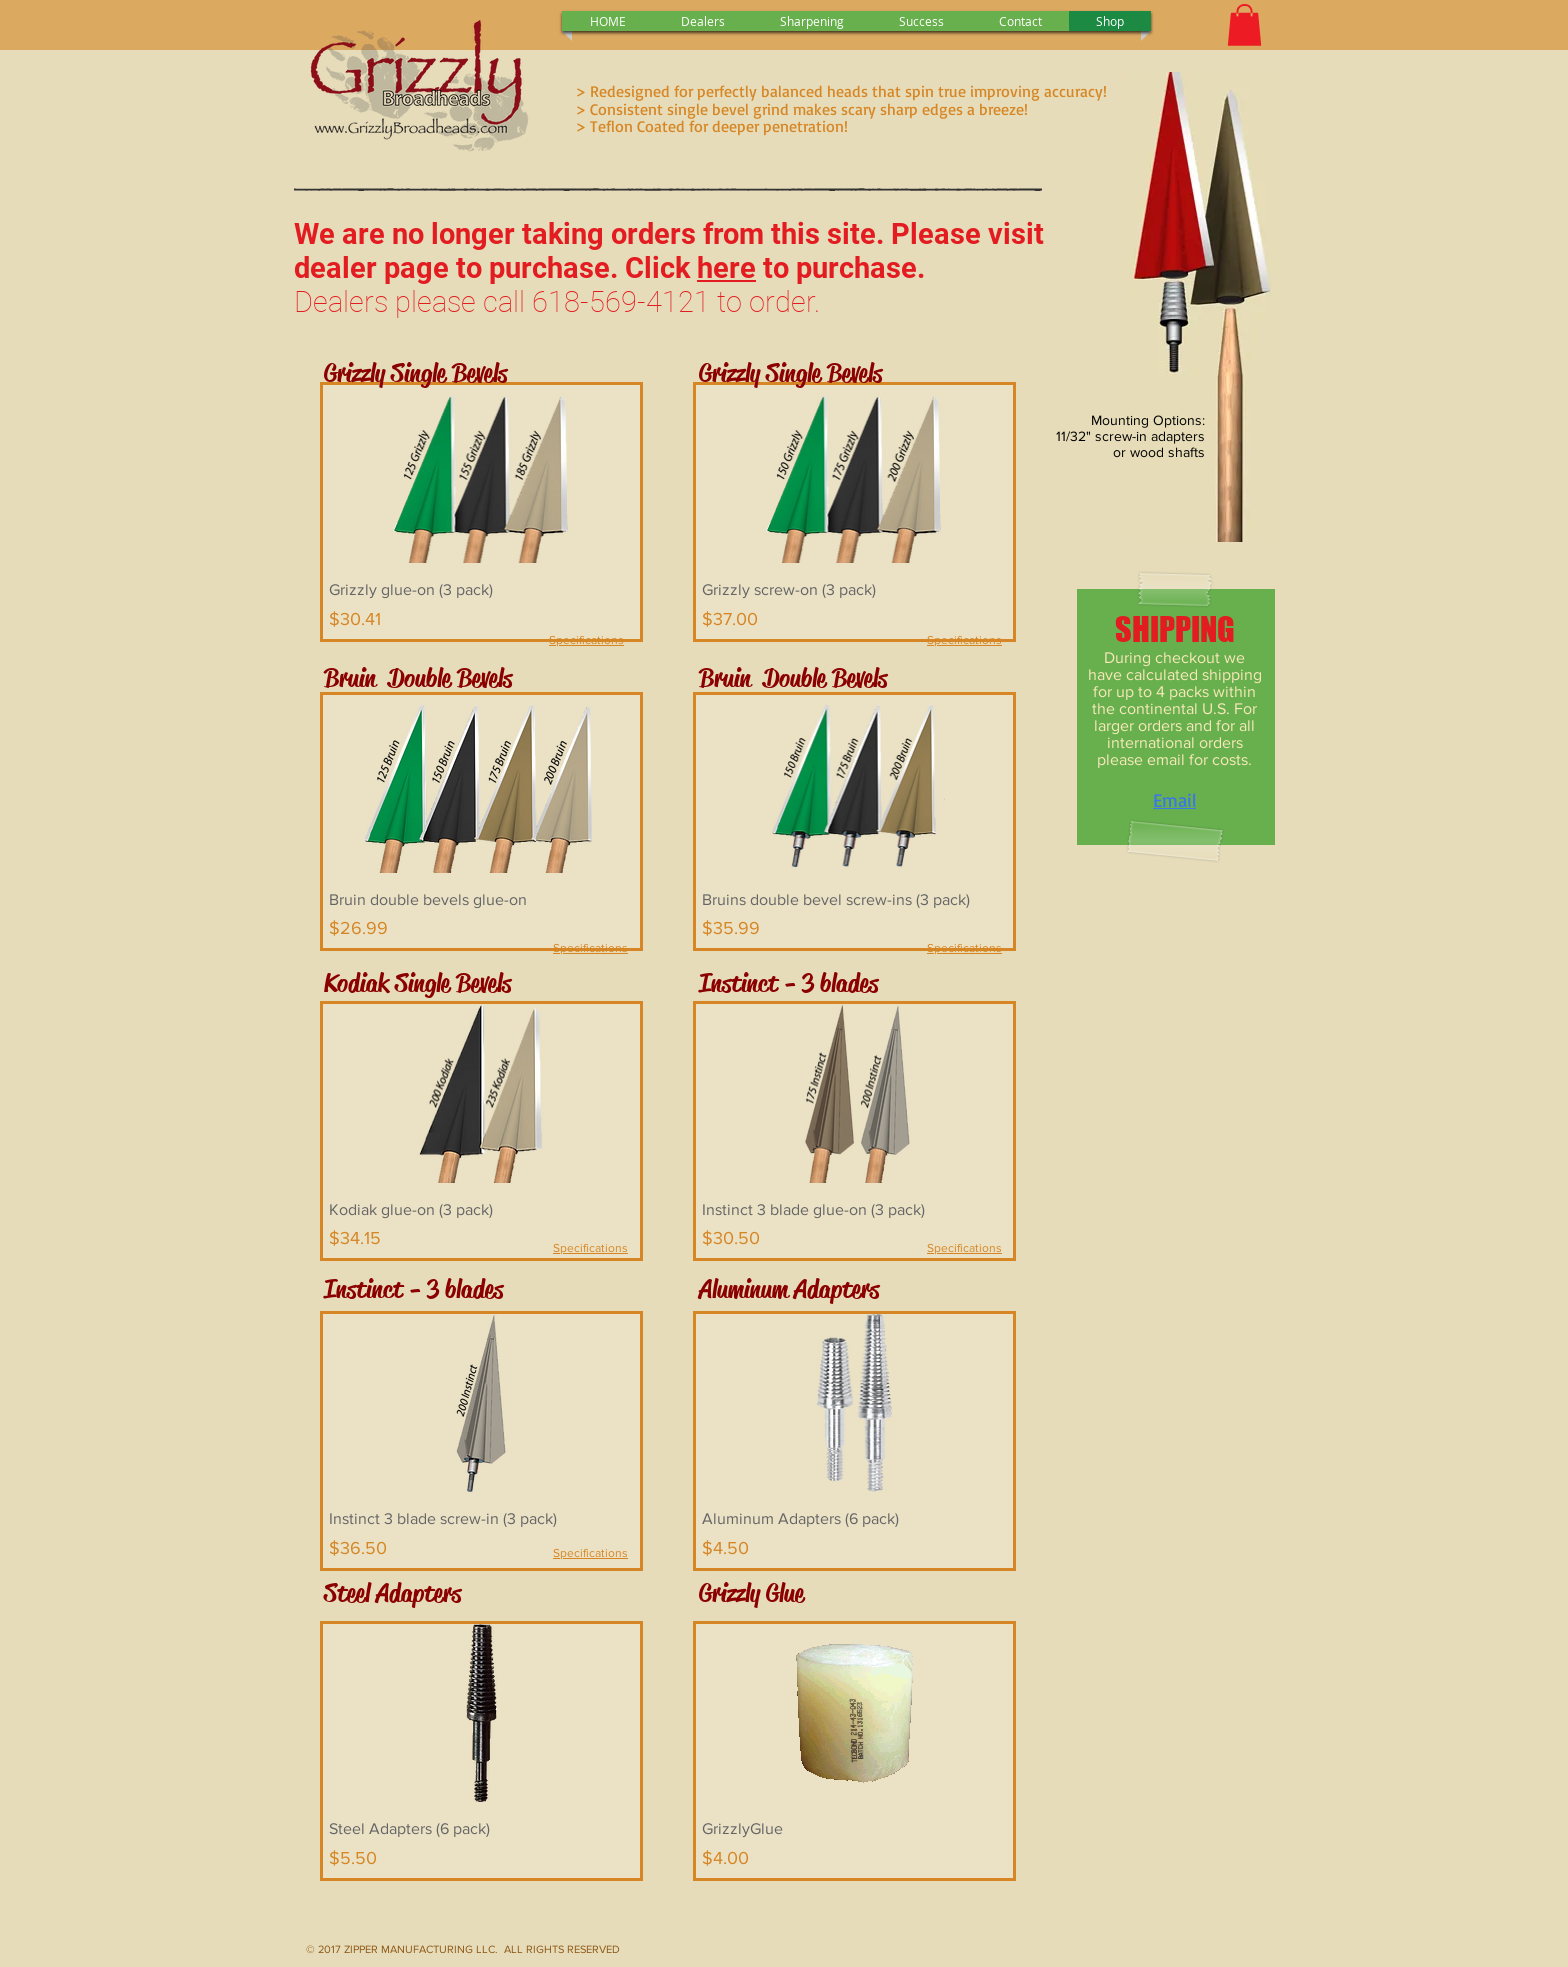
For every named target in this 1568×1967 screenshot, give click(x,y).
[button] (1244, 25)
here (726, 268)
